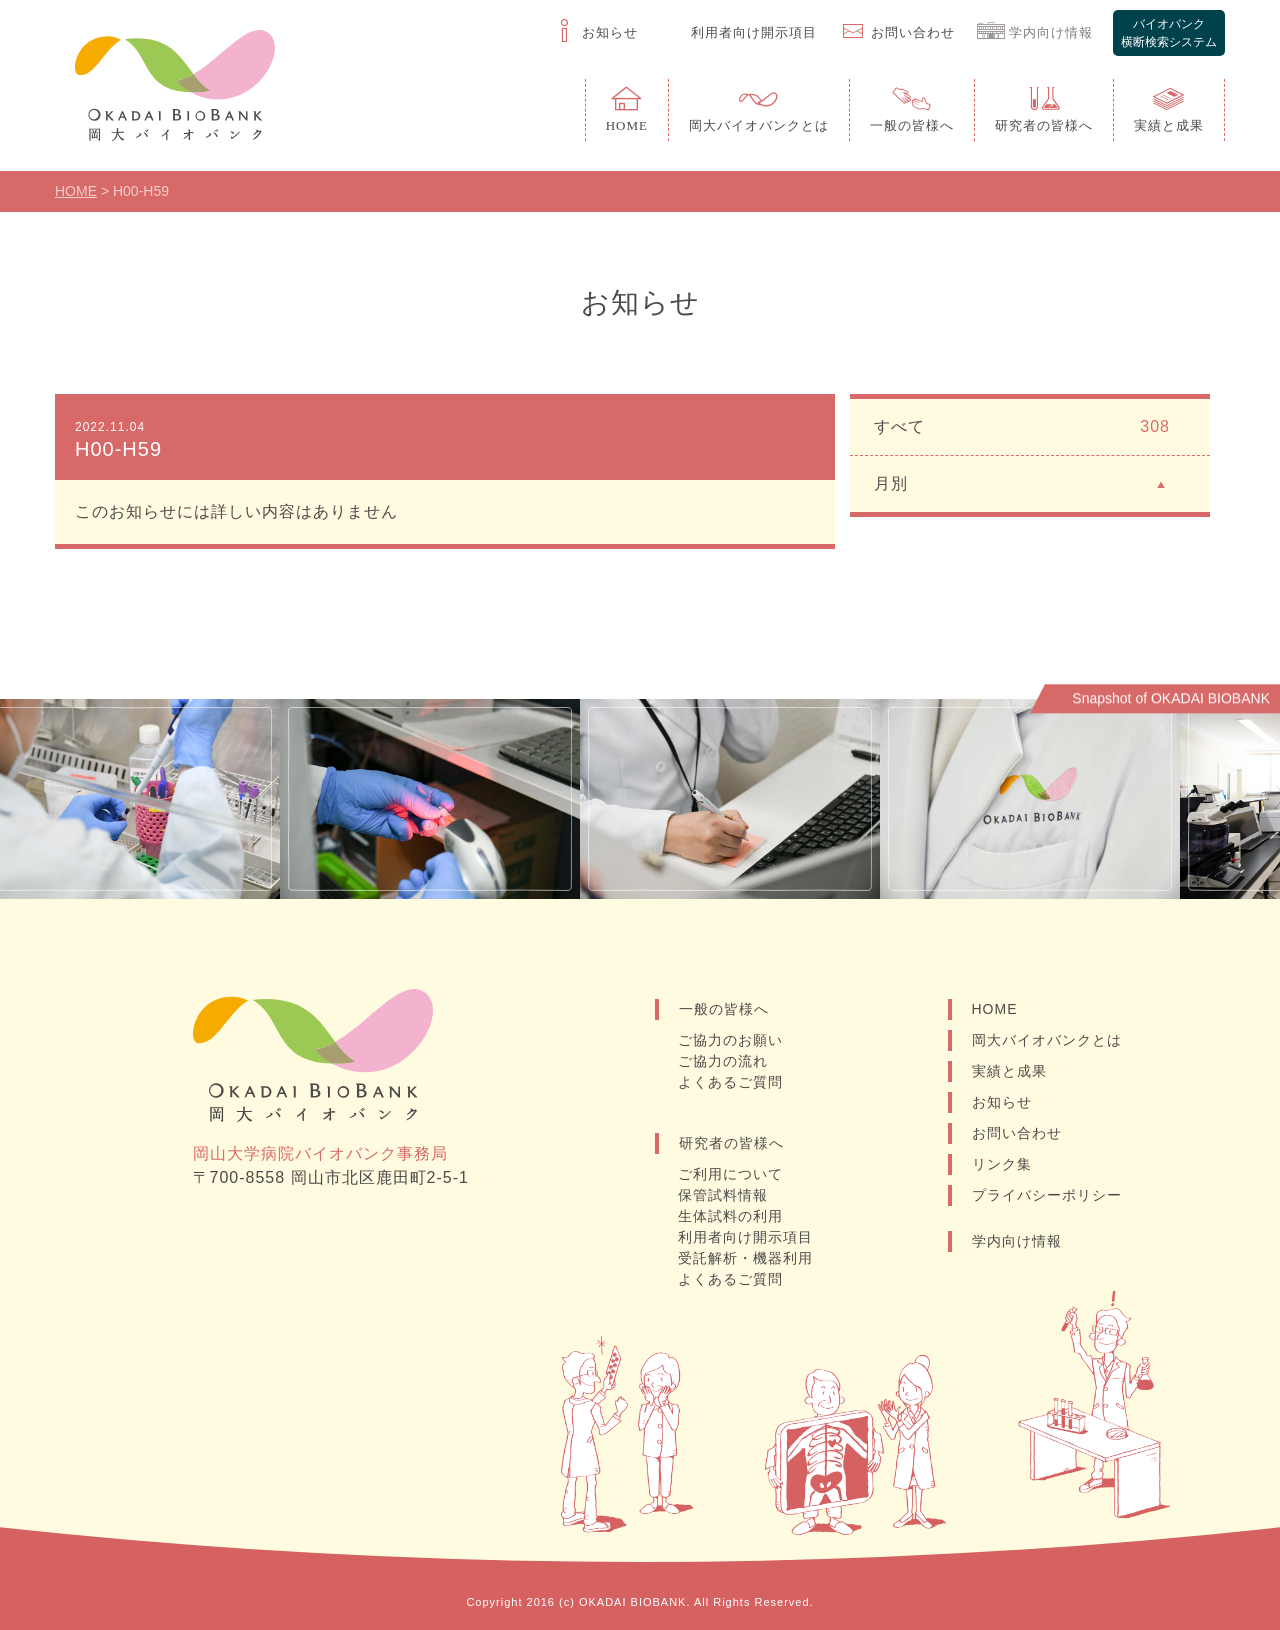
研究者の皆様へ (731, 1143)
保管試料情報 (723, 1195)
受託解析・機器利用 (745, 1258)
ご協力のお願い (730, 1040)
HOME (995, 1009)
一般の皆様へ (724, 1009)
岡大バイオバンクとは (1047, 1040)
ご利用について (730, 1174)
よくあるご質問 (730, 1082)
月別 (1022, 482)
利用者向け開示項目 (745, 1237)
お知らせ (1002, 1102)
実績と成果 (1009, 1071)
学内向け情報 (1017, 1241)
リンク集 (1002, 1164)
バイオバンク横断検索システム (1169, 33)
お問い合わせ (1017, 1133)
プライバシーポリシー (1047, 1195)
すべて (1022, 427)
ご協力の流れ (723, 1061)
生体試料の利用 (730, 1216)
